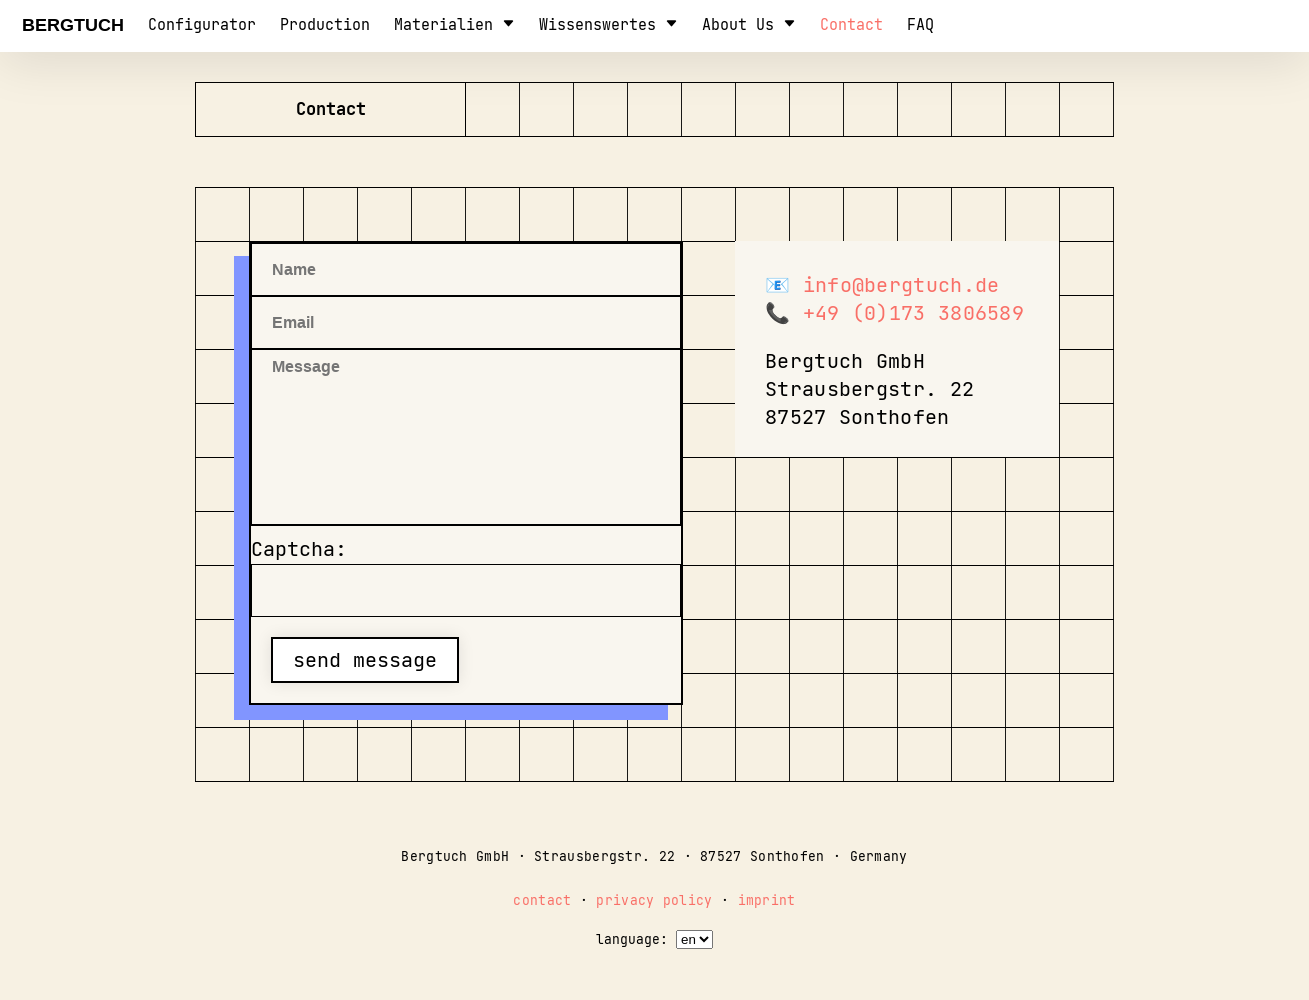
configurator (202, 25)
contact (851, 25)
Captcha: (299, 549)
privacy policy (654, 900)
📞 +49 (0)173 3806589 (894, 313)
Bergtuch (73, 25)
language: (632, 939)
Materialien (454, 25)
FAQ (920, 25)
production (325, 25)
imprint (767, 900)
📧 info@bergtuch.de (882, 285)
